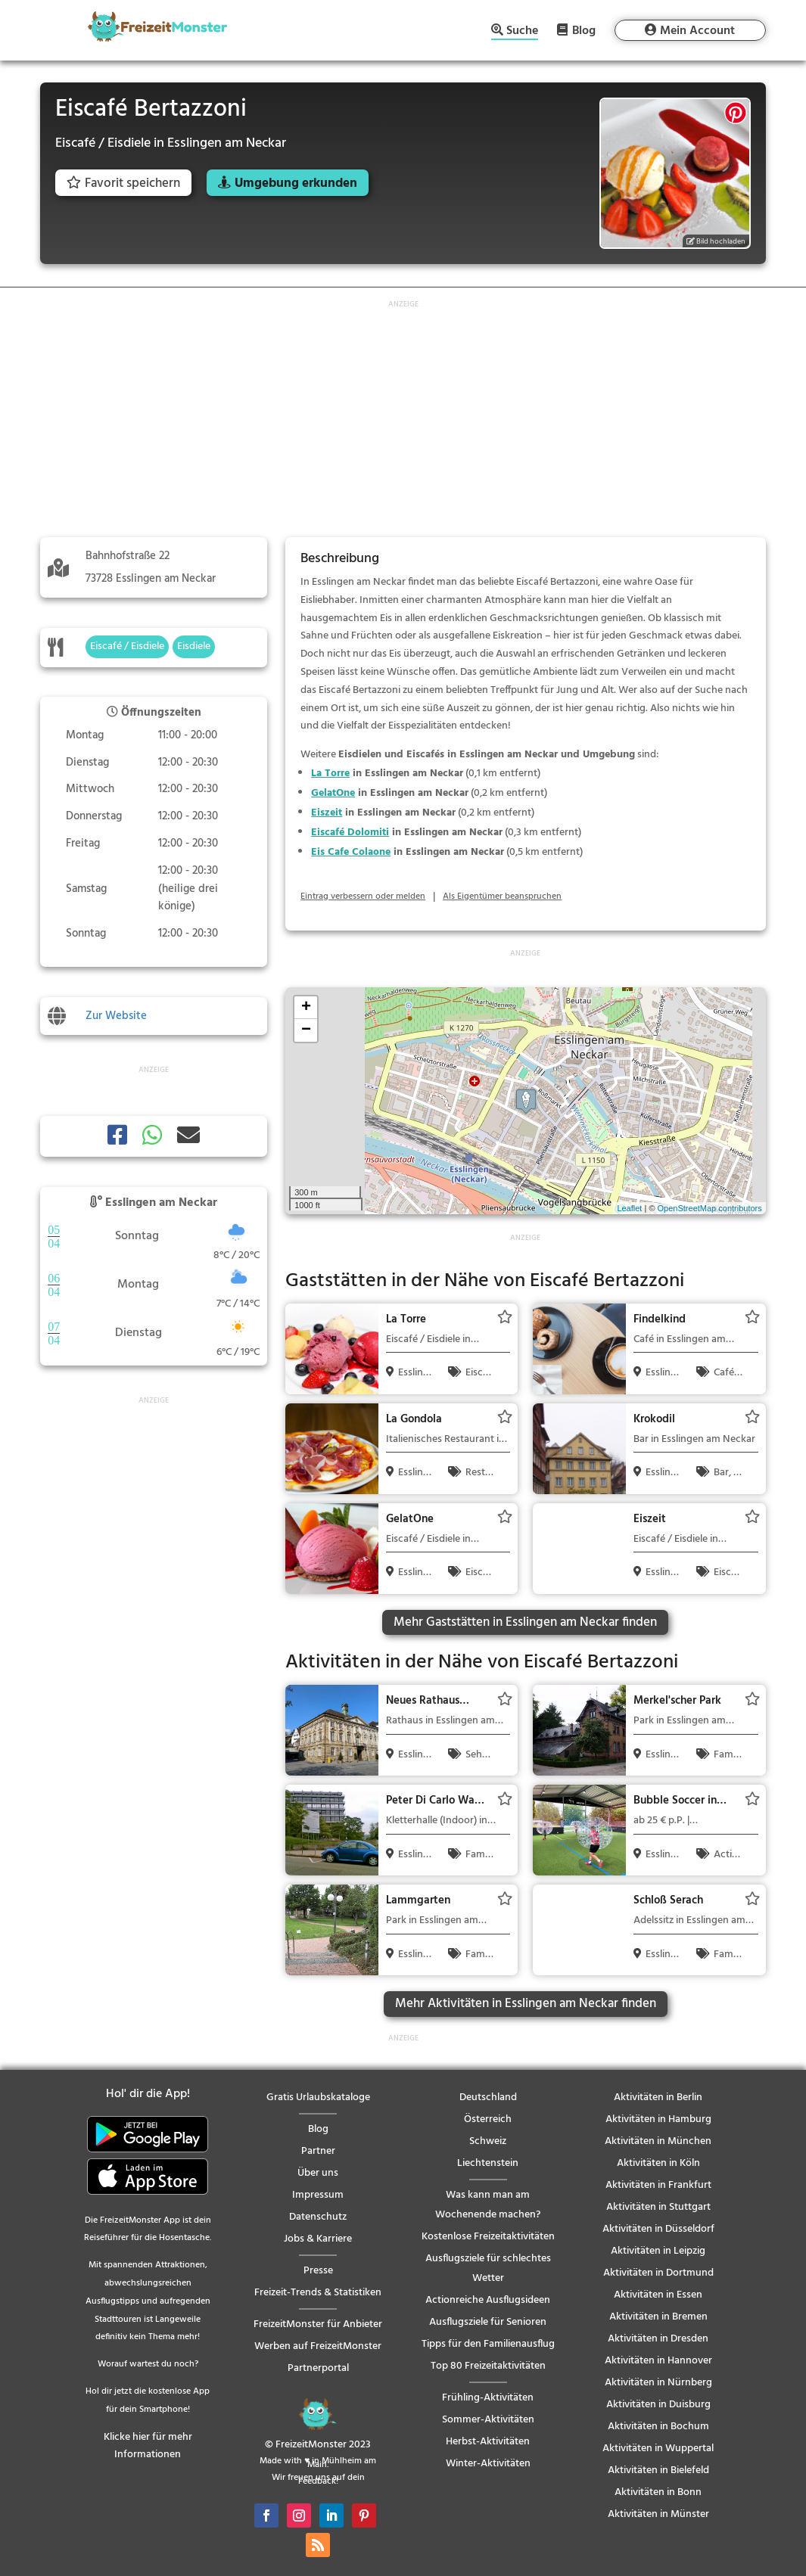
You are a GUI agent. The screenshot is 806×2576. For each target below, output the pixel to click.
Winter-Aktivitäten (488, 2463)
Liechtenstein (487, 2163)
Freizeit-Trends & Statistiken (317, 2292)
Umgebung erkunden (296, 183)
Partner (318, 2151)
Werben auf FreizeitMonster (317, 2346)
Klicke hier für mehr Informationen (148, 2446)
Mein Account (697, 31)
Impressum (318, 2195)
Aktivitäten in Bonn (658, 2492)
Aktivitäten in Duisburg (658, 2404)
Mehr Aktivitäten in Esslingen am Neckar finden (525, 2003)
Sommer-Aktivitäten (488, 2419)
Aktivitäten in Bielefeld (658, 2470)
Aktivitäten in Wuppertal (658, 2448)
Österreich (488, 2119)
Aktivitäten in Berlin (658, 2097)
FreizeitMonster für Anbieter (318, 2324)
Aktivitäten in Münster (658, 2514)
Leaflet (629, 1208)
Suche (522, 32)
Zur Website (116, 1016)
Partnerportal (318, 2368)
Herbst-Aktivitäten (488, 2441)
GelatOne (333, 793)
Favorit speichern (123, 183)
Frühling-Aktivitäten (488, 2398)
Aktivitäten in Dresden (658, 2339)
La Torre (330, 773)
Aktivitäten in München (658, 2141)
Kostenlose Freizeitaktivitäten (488, 2236)
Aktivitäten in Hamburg (658, 2119)
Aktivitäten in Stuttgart (658, 2207)
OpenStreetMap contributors (710, 1208)
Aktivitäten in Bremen (658, 2317)
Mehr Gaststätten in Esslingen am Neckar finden (525, 1622)
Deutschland (488, 2097)
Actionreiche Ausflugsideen (487, 2300)
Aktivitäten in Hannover (658, 2360)
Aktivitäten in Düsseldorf (658, 2229)
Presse (318, 2270)
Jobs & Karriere (318, 2239)
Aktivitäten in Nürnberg (658, 2382)
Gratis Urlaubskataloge (318, 2097)
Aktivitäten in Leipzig (658, 2251)
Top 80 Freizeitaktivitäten (488, 2366)
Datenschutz (318, 2217)
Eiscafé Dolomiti (350, 832)
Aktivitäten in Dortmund (658, 2273)
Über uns (317, 2173)
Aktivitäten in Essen (658, 2295)
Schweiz (487, 2141)
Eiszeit (326, 813)
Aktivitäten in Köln (658, 2163)
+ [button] (306, 1007)
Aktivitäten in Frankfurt (658, 2185)
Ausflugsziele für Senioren (487, 2322)
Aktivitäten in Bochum (658, 2426)
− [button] (306, 1030)
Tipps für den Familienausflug (488, 2344)
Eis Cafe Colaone (351, 852)
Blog (584, 30)
